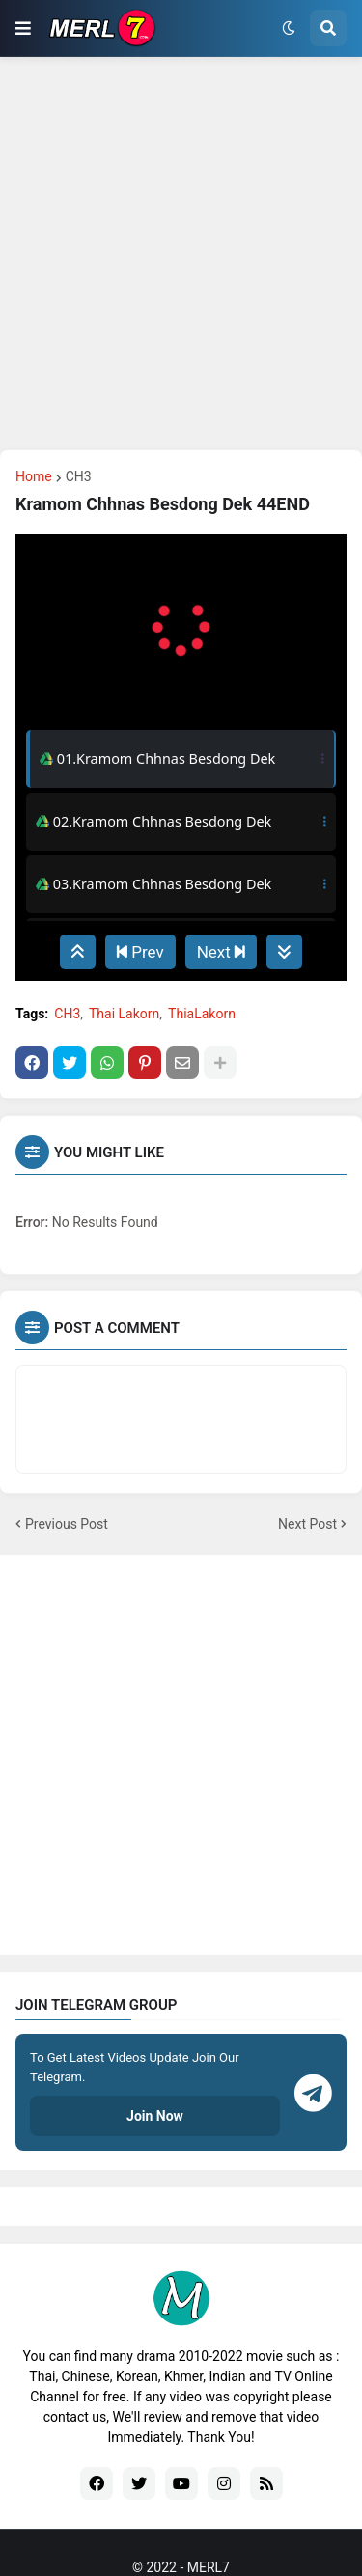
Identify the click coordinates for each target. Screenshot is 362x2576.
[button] (23, 28)
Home (33, 476)
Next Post (307, 1524)
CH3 (79, 476)
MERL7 (208, 2567)
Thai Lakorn (124, 1013)
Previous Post (66, 1524)
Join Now (154, 2116)
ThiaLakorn (202, 1013)
